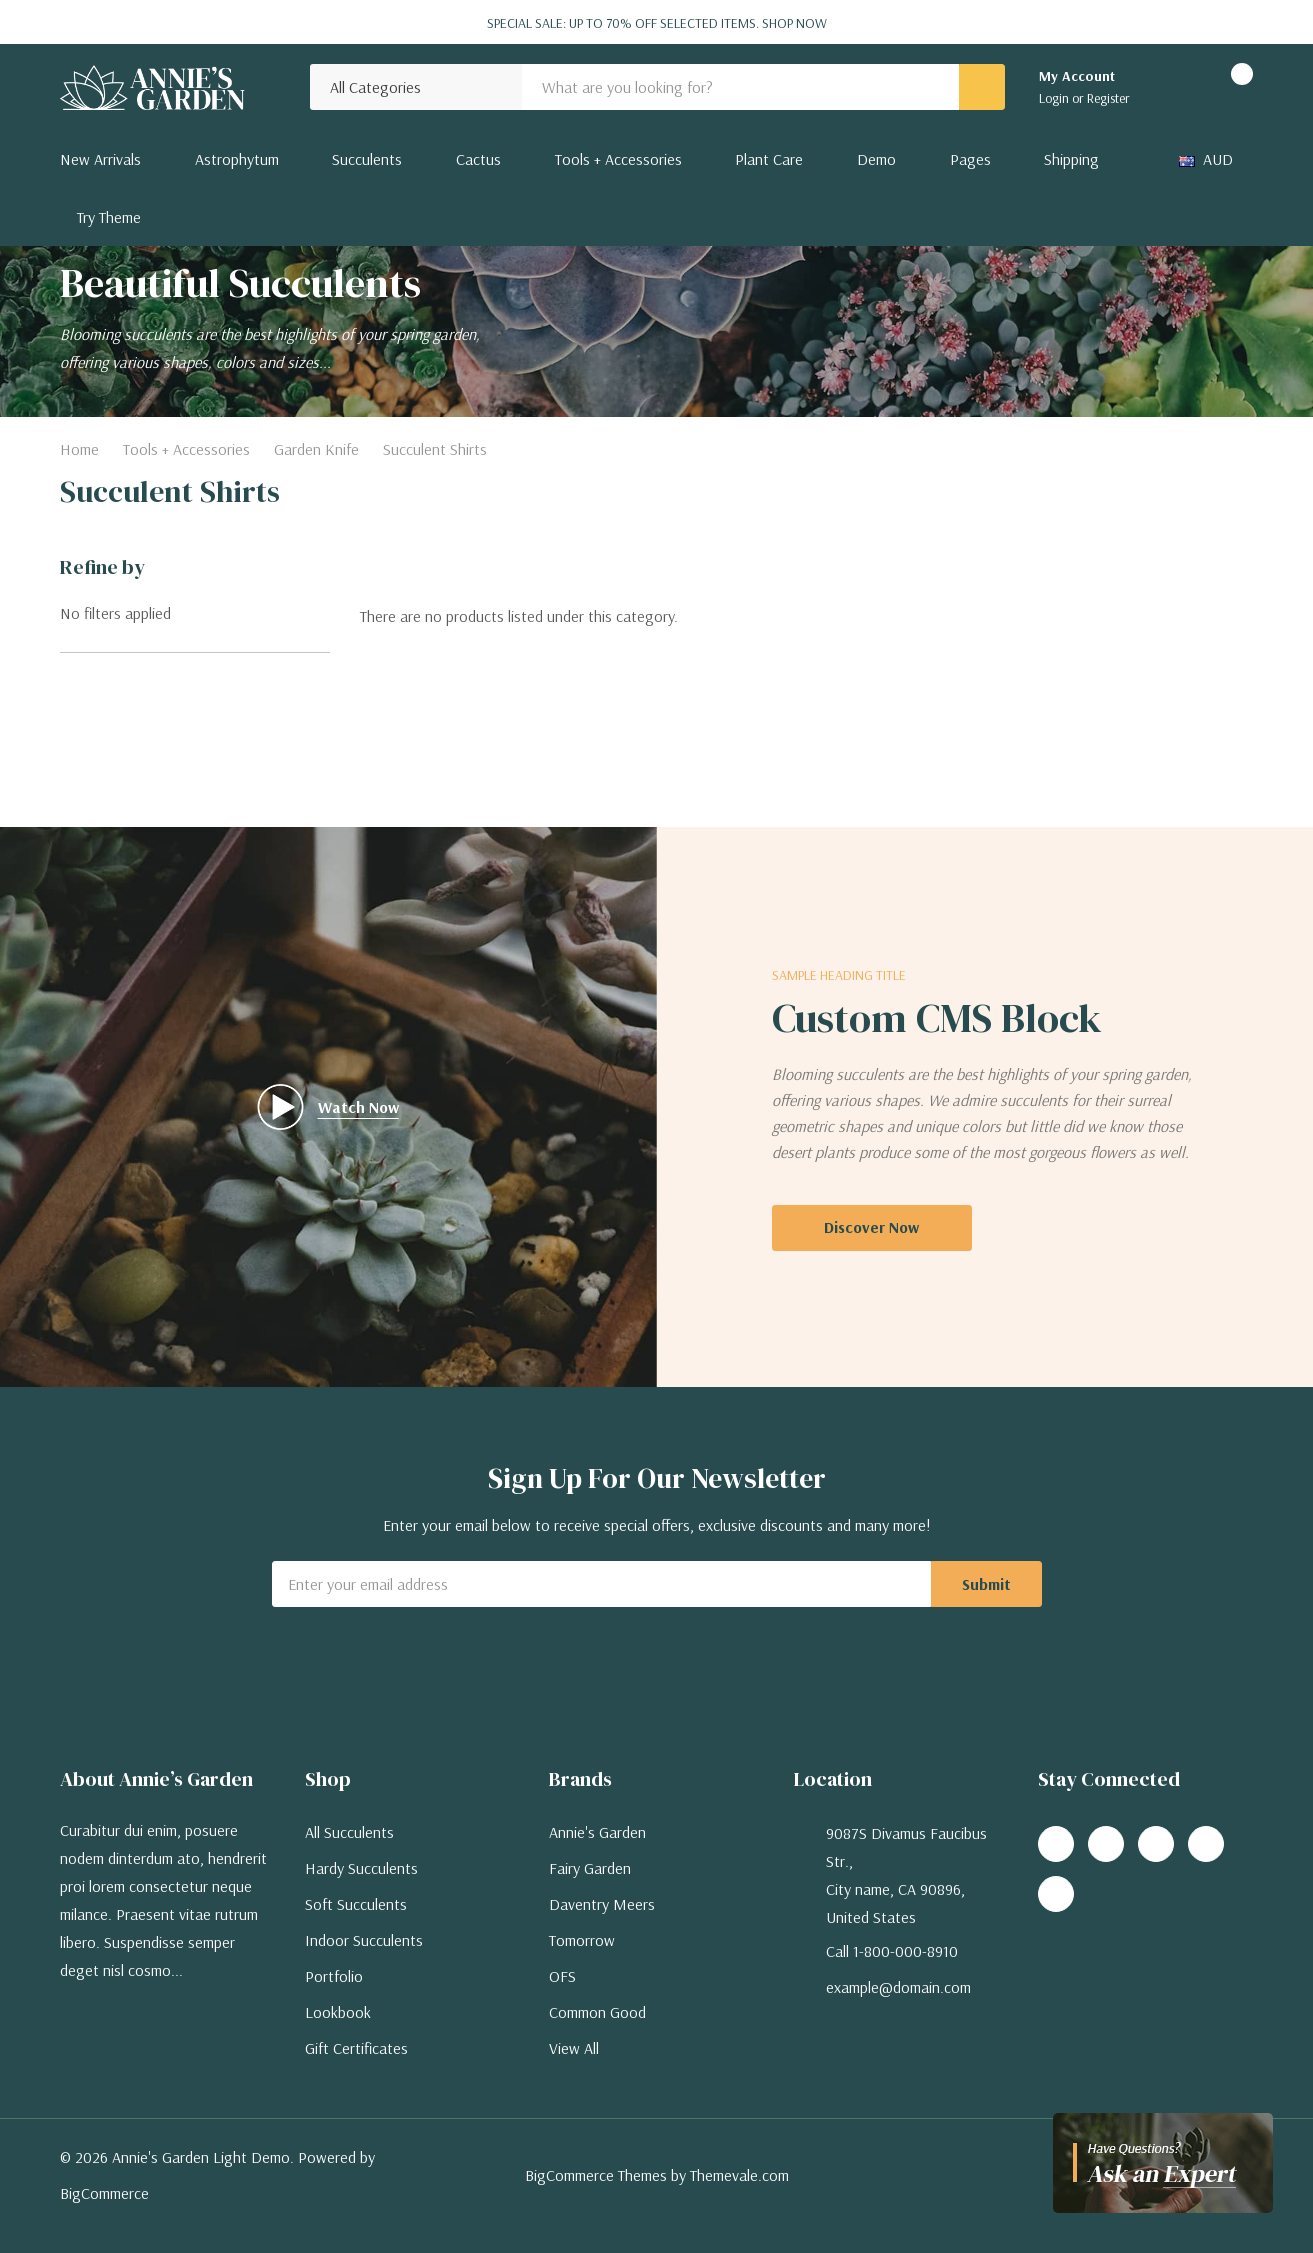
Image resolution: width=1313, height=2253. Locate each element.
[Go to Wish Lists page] (1170, 87)
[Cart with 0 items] (1224, 87)
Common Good (597, 2012)
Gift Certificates (356, 2048)
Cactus (478, 159)
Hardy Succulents (361, 1868)
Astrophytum (237, 159)
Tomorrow (582, 1940)
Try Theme (109, 217)
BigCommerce (104, 2193)
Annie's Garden (597, 1832)
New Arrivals (100, 159)
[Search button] (982, 87)
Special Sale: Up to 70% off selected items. (657, 23)
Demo (876, 159)
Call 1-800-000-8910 (892, 1951)
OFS (562, 1976)
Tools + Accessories (618, 159)
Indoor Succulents (364, 1940)
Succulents (367, 159)
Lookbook (338, 2012)
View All (574, 2048)
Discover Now (871, 1227)
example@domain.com (898, 1987)
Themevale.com (739, 2175)
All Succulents (349, 1832)
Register (1108, 98)
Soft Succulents (356, 1904)
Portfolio (334, 1976)
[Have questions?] (1163, 2163)
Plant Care (769, 159)
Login (1055, 98)
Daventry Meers (602, 1904)
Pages (970, 159)
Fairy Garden (590, 1868)
